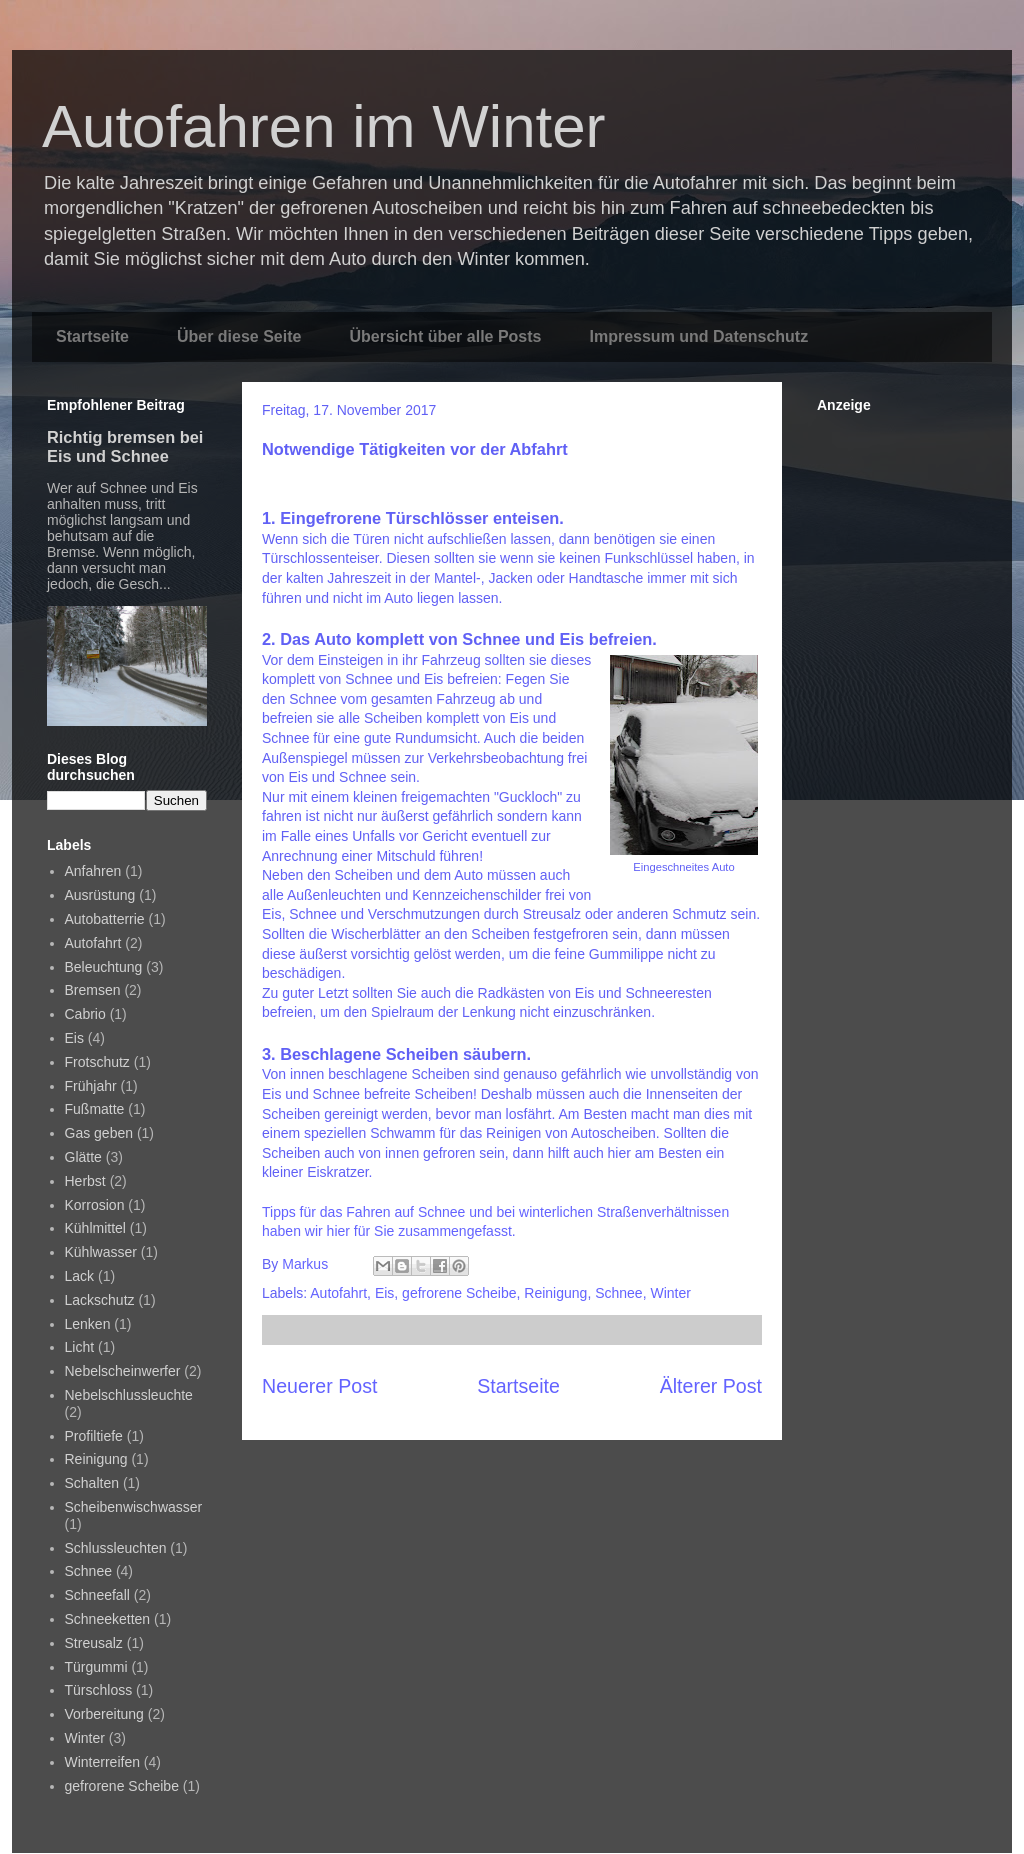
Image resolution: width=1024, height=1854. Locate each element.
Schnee (618, 1293)
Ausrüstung (100, 895)
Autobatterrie (105, 919)
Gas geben (99, 1133)
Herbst (85, 1181)
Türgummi (96, 1667)
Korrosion (95, 1205)
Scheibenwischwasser (134, 1507)
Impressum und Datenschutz (698, 336)
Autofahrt (338, 1293)
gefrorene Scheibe (459, 1293)
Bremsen (93, 990)
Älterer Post (711, 1386)
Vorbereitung (104, 1714)
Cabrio (85, 1014)
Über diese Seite (239, 336)
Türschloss (99, 1690)
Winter (670, 1293)
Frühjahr (91, 1086)
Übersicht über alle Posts (445, 336)
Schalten (92, 1483)
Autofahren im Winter (324, 126)
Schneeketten (108, 1619)
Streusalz (94, 1643)
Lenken (88, 1324)
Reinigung (555, 1293)
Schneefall (97, 1595)
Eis (384, 1293)
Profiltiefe (94, 1436)
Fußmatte (95, 1109)
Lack (80, 1276)
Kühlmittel (95, 1228)
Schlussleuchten (116, 1548)
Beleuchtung (104, 967)
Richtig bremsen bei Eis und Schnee (125, 446)
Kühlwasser (101, 1252)
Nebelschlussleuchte (129, 1395)
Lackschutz (100, 1300)
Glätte (83, 1157)
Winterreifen (102, 1762)
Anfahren (93, 871)
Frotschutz (97, 1062)
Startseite (92, 336)
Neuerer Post (319, 1386)
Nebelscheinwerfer (123, 1371)
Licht (80, 1347)
